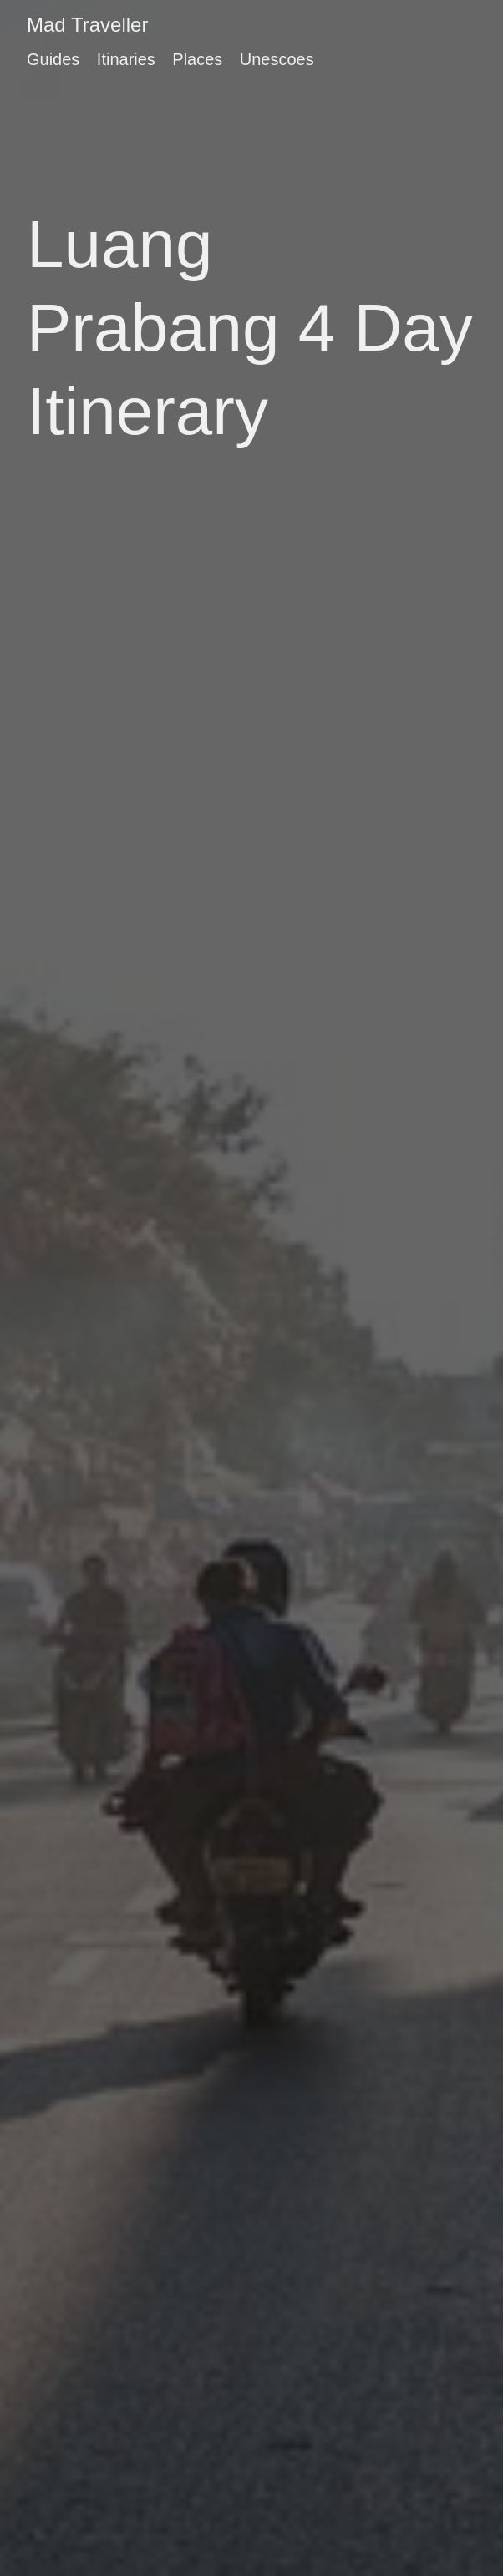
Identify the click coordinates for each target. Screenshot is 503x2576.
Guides (53, 59)
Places (197, 59)
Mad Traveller (87, 24)
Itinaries (126, 59)
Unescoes (277, 59)
